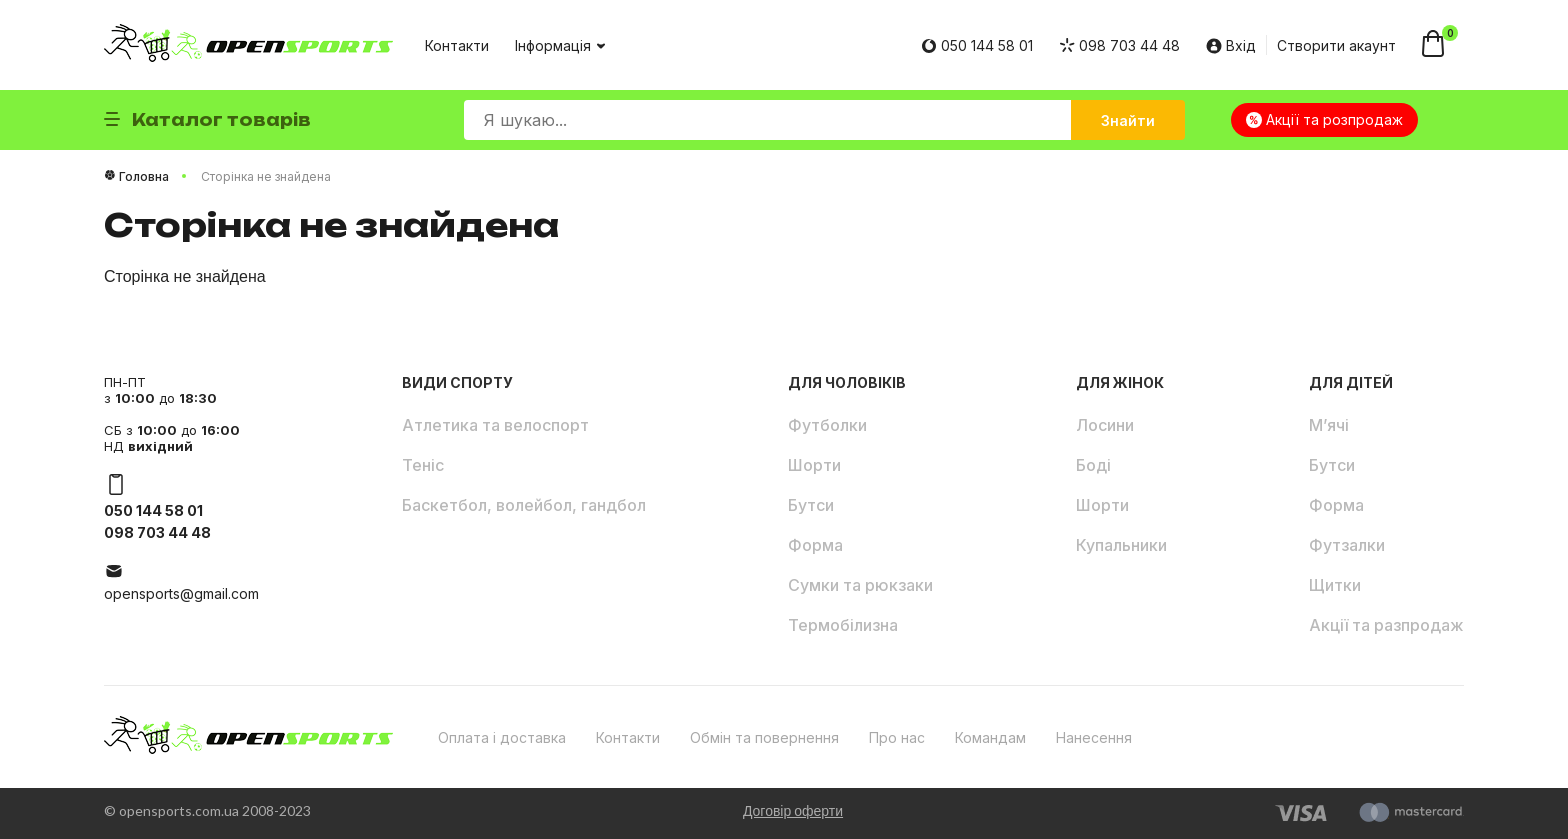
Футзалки (1347, 545)
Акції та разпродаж (1386, 625)
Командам (990, 737)
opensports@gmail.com (181, 593)
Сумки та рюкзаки (860, 585)
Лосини (1105, 425)
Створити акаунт (1336, 45)
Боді (1093, 465)
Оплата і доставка (502, 737)
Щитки (1335, 585)
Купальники (1121, 545)
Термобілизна (843, 625)
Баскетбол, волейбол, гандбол (524, 505)
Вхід (1231, 45)
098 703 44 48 (1119, 45)
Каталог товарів (207, 120)
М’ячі (1329, 425)
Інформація (559, 45)
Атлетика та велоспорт (495, 425)
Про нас (897, 737)
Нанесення (1094, 737)
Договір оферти (793, 810)
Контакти (457, 45)
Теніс (423, 465)
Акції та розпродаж (1324, 119)
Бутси (811, 505)
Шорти (814, 465)
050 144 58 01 (977, 45)
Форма (815, 545)
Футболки (827, 425)
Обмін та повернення (764, 737)
